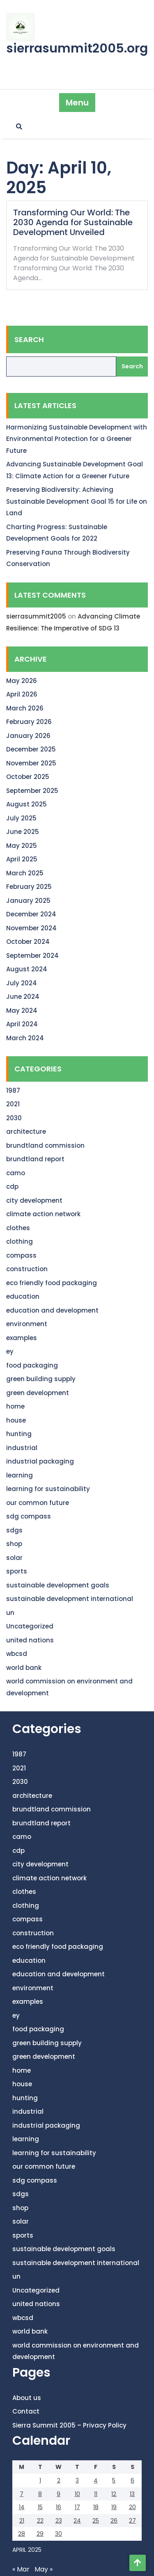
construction (27, 1269)
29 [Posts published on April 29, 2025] (40, 2534)
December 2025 (31, 749)
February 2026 (29, 721)
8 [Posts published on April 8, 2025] (40, 2494)
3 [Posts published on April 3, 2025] (77, 2480)
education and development (52, 1310)
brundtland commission (45, 1145)
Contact (25, 2411)
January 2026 (28, 735)
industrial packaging (40, 1461)
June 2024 (22, 996)
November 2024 (31, 928)
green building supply (41, 1379)
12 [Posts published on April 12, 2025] (113, 2494)
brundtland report (35, 1159)
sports (16, 1571)
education (22, 1296)
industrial (21, 1447)
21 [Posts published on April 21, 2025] (21, 2521)
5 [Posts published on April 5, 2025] (113, 2480)
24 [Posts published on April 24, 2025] (77, 2521)
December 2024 (31, 914)
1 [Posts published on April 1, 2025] (40, 2480)
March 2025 (25, 873)
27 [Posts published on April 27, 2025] (132, 2521)
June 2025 (22, 831)
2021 (13, 1104)
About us (26, 2397)
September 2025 (32, 790)
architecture (26, 1131)
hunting (19, 1434)
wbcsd (16, 1653)
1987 (13, 1090)
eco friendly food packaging (51, 1283)
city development (34, 1200)
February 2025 (29, 886)
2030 (14, 1118)
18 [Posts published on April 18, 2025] (96, 2507)
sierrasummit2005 (36, 616)
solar (14, 1557)
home (15, 1406)
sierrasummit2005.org (77, 48)
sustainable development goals (57, 1585)
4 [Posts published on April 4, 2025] (96, 2480)
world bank (23, 1667)
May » (43, 2569)
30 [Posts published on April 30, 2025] (58, 2534)
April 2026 (21, 694)
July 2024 (21, 983)
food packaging (32, 1365)
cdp (12, 1186)
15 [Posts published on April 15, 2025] (40, 2507)
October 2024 (28, 941)
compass (21, 1255)
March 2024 (25, 1038)
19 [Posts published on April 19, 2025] (114, 2507)
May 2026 (21, 680)
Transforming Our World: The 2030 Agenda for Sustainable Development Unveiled (73, 222)
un (10, 1612)
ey (10, 1351)
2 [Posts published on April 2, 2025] (58, 2480)
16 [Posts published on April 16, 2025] (58, 2507)
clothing (19, 1241)
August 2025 (26, 804)
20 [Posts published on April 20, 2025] (132, 2507)
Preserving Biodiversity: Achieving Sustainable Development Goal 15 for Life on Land (76, 501)
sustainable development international (69, 1598)
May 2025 (21, 845)
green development (37, 1392)
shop (14, 1543)
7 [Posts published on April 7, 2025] (21, 2494)
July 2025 (21, 818)
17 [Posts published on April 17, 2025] (77, 2507)
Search (29, 339)
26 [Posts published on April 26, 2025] (113, 2521)
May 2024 (21, 1010)
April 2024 (22, 1024)
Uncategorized (29, 1626)
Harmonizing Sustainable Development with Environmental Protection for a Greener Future (76, 439)
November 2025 (31, 763)
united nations (30, 1640)
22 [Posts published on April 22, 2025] (40, 2521)
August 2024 (26, 969)
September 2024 (32, 955)
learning (19, 1475)
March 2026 (25, 708)
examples (21, 1338)
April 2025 (21, 859)
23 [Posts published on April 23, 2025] (58, 2521)
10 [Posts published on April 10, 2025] (77, 2494)
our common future (37, 1502)
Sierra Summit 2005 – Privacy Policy (69, 2425)
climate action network (43, 1214)
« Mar (21, 2569)
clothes (18, 1228)
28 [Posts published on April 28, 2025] (21, 2534)
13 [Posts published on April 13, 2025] (132, 2494)
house (16, 1420)
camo (15, 1173)
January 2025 (28, 900)
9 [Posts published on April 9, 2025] (58, 2494)
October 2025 (27, 776)
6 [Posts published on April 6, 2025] (132, 2480)
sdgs (14, 1530)
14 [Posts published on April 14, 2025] (22, 2507)
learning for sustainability (48, 1488)
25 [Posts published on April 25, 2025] (95, 2521)
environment (26, 1324)
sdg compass (28, 1516)
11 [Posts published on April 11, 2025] (95, 2494)
